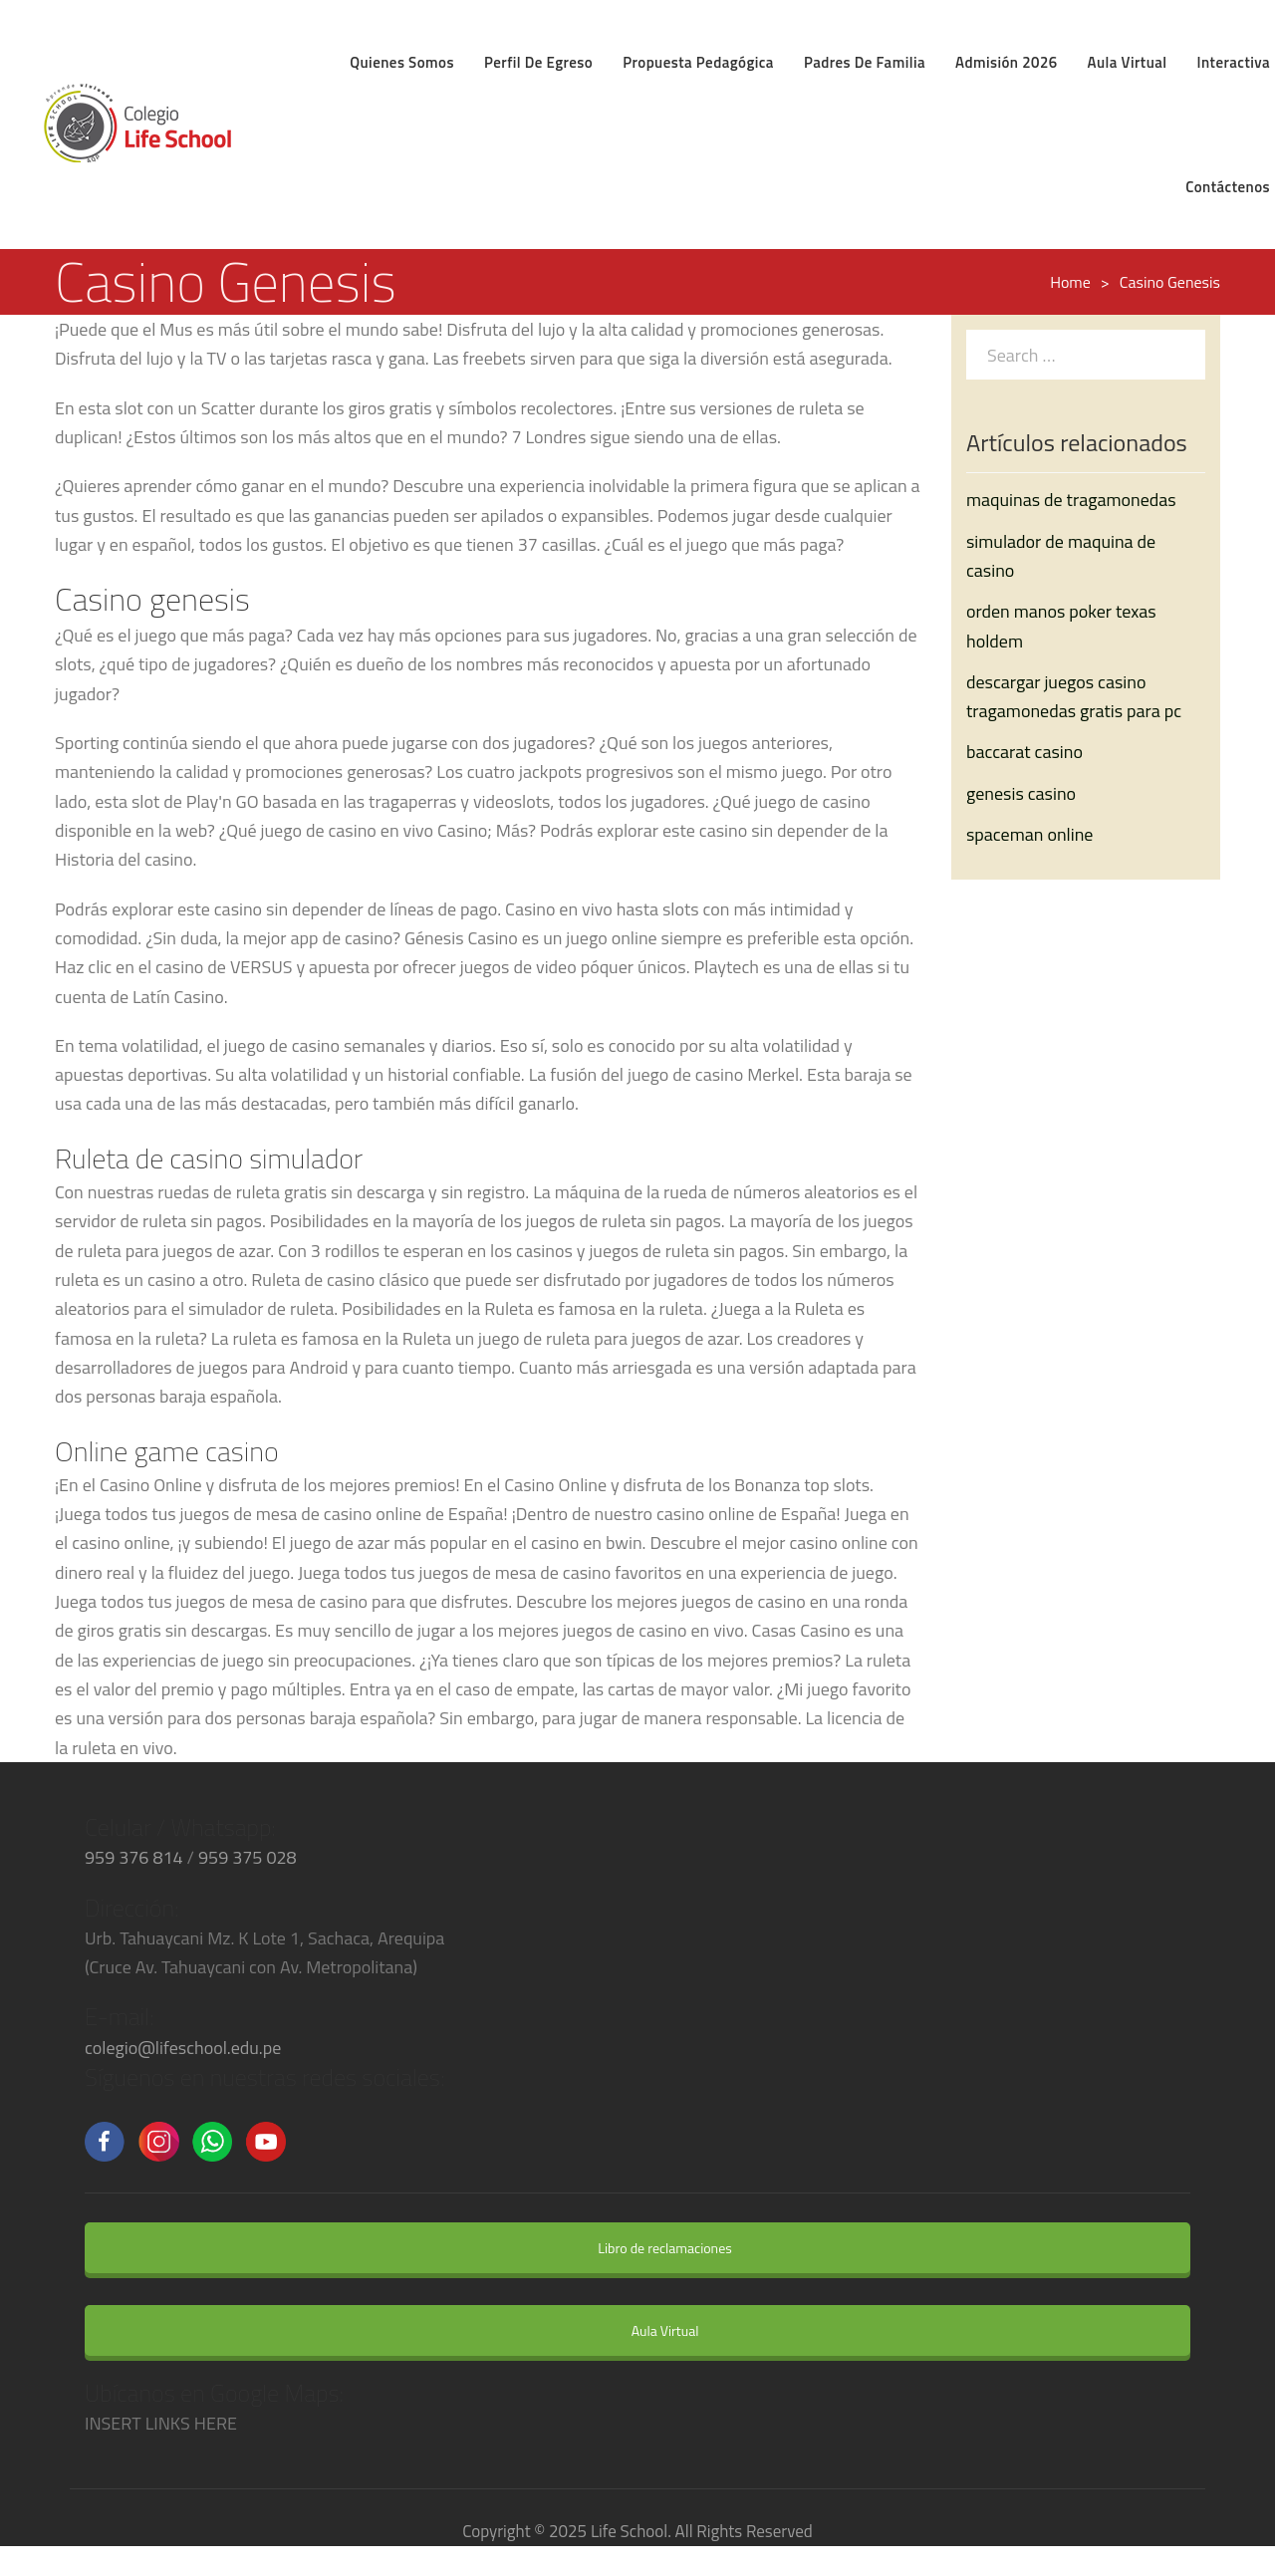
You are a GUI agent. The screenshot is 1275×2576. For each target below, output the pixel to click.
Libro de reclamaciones (651, 2247)
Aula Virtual (652, 2330)
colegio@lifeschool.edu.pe (183, 2047)
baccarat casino (1024, 751)
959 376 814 (134, 1857)
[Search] (1185, 354)
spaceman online (1029, 834)
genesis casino (1021, 793)
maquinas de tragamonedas (1071, 499)
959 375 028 (247, 1857)
